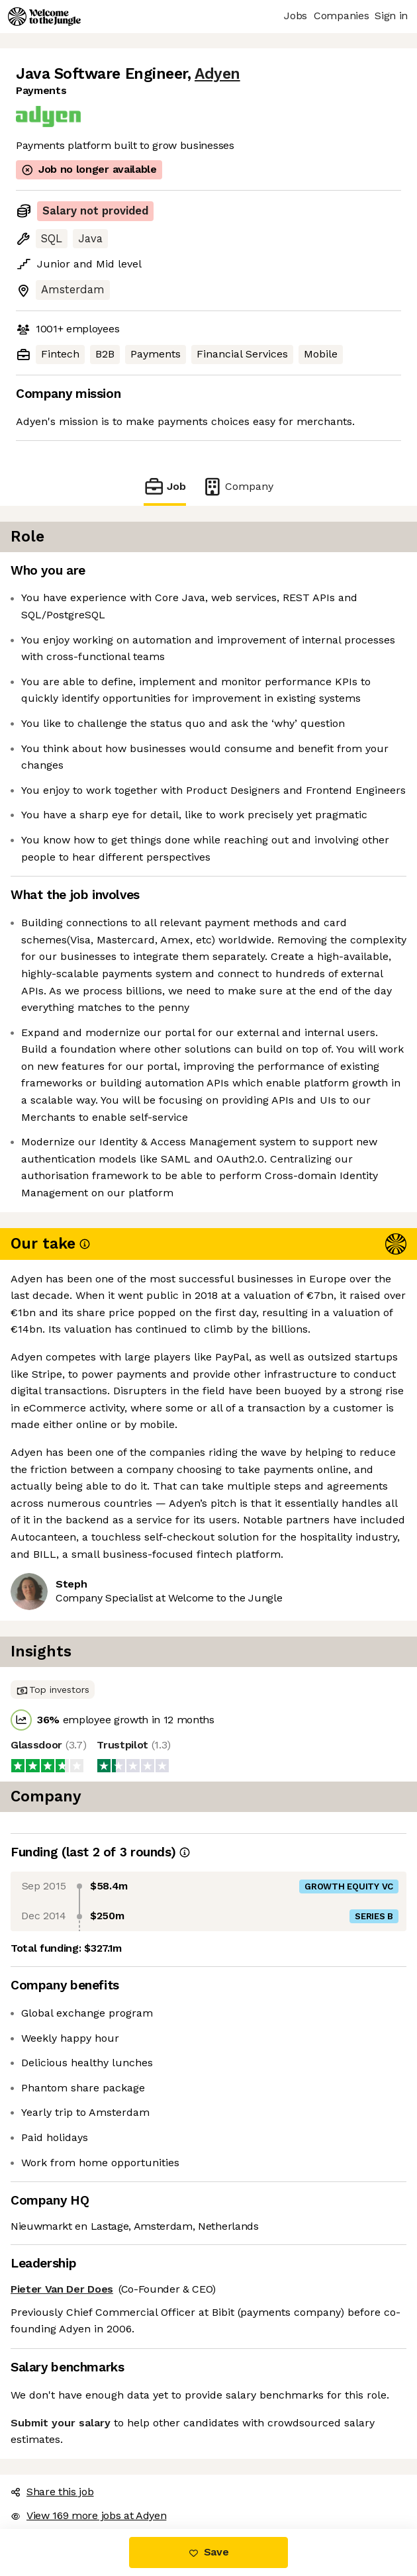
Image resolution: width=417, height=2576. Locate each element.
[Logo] (44, 16)
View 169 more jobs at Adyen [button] (88, 2515)
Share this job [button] (52, 2491)
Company (237, 486)
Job (165, 486)
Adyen (217, 74)
